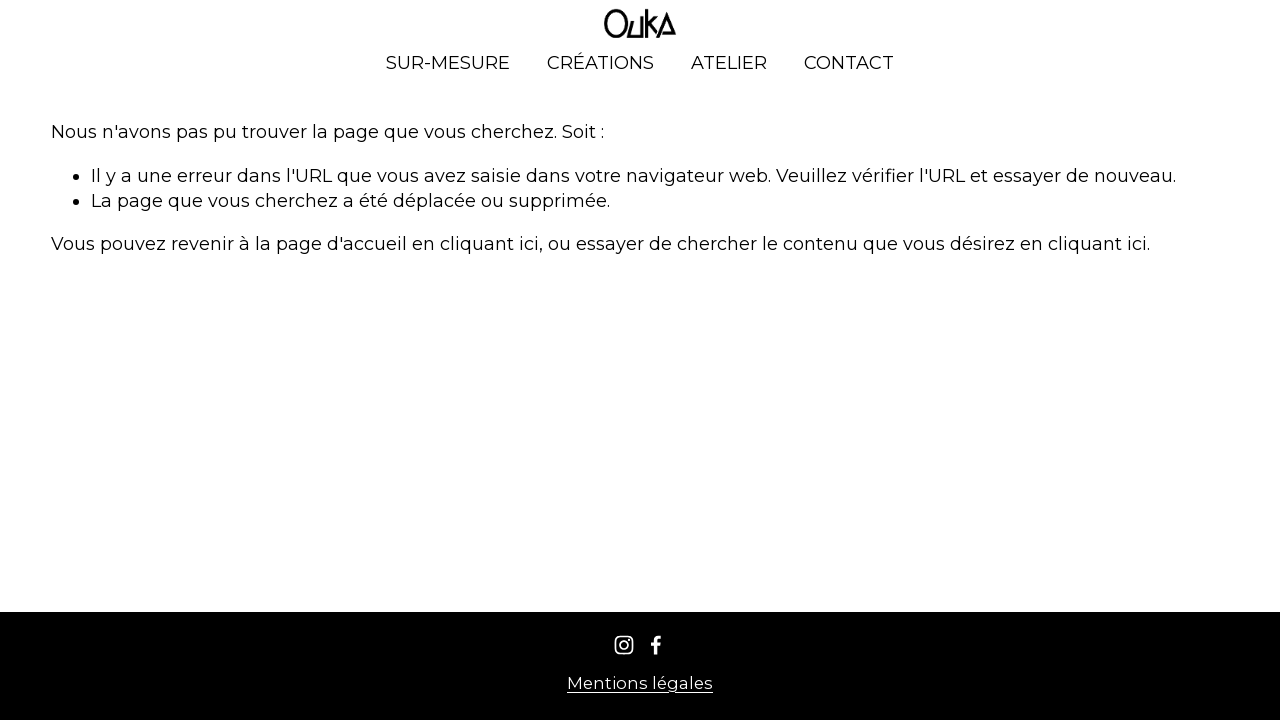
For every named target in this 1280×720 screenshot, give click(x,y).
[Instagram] (624, 645)
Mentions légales (640, 683)
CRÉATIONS (600, 63)
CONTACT (849, 63)
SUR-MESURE (448, 63)
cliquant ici (489, 244)
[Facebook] (656, 645)
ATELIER (729, 63)
